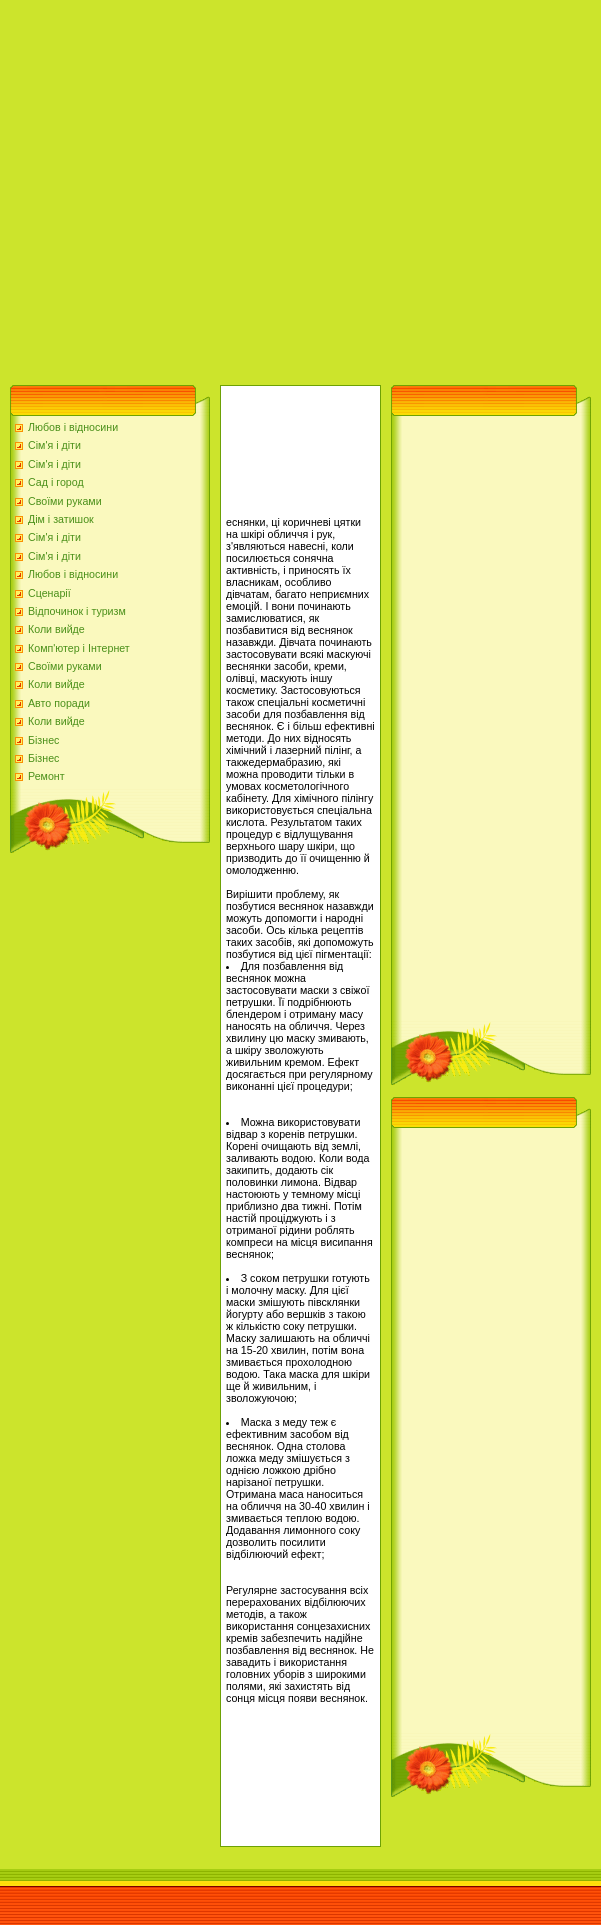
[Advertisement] (187, 187)
